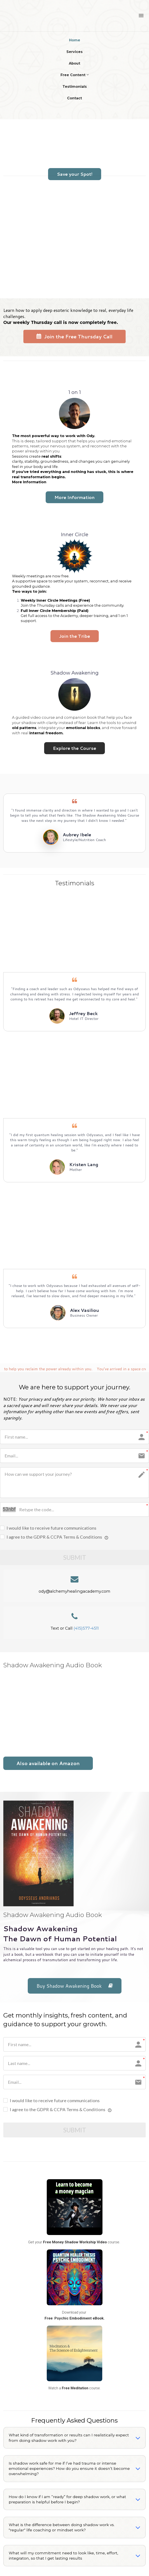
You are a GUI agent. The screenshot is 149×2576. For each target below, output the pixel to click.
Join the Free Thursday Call (74, 336)
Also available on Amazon (48, 1763)
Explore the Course (74, 748)
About (74, 63)
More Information (74, 497)
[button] (138, 2438)
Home (74, 40)
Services (74, 52)
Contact (74, 98)
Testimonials (74, 86)
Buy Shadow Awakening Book (74, 1985)
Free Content (73, 75)
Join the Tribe (74, 636)
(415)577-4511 (86, 1628)
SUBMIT (74, 1557)
